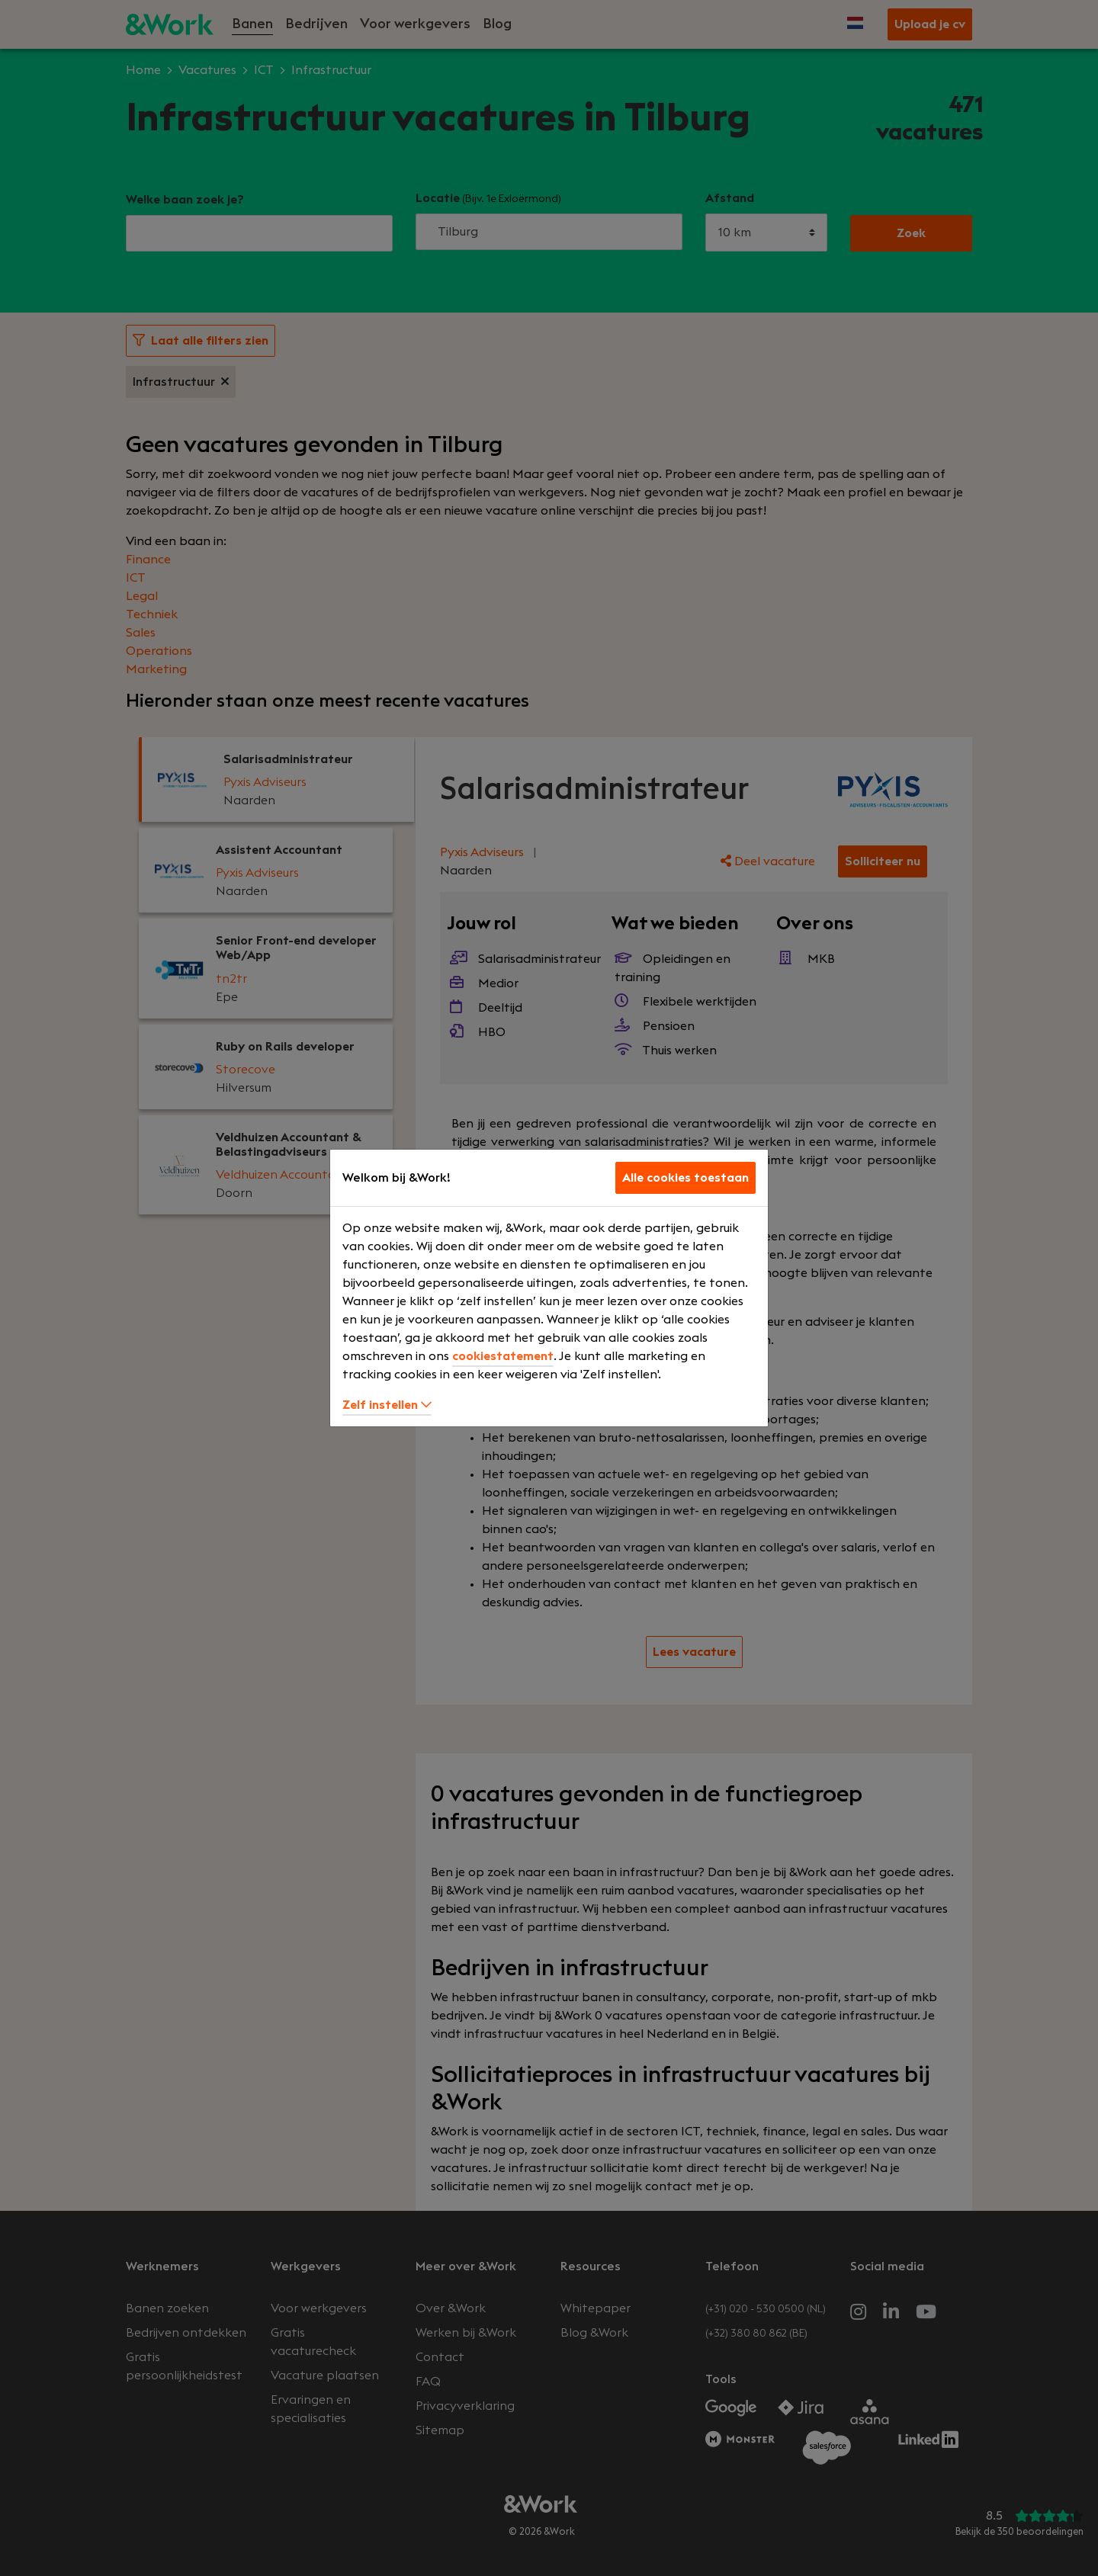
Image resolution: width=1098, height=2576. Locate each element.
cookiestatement (503, 1356)
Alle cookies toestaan (685, 1178)
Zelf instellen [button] (387, 1405)
